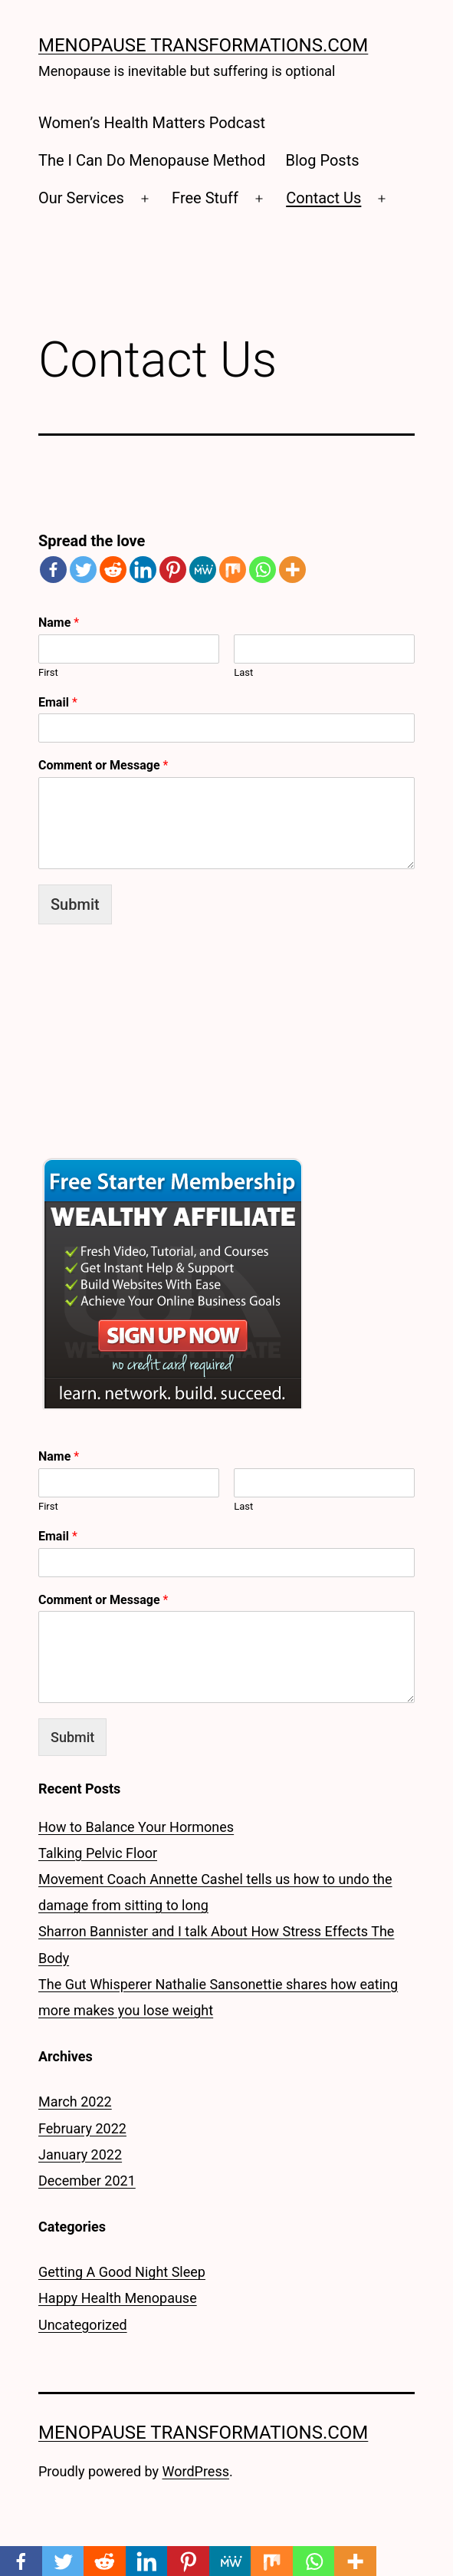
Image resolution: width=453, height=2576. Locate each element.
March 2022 (75, 2101)
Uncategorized (82, 2325)
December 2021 (87, 2180)
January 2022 (80, 2154)
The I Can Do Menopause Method (151, 160)
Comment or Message (103, 765)
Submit (75, 904)
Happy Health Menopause (117, 2298)
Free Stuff (205, 198)
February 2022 (82, 2128)
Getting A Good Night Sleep (121, 2272)
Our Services (81, 198)
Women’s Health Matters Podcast (151, 123)
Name (58, 622)
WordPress (195, 2471)
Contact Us (323, 198)
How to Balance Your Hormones (136, 1827)
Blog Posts (322, 160)
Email (57, 702)
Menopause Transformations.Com (203, 45)
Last (243, 672)
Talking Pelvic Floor (97, 1853)
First (48, 672)
